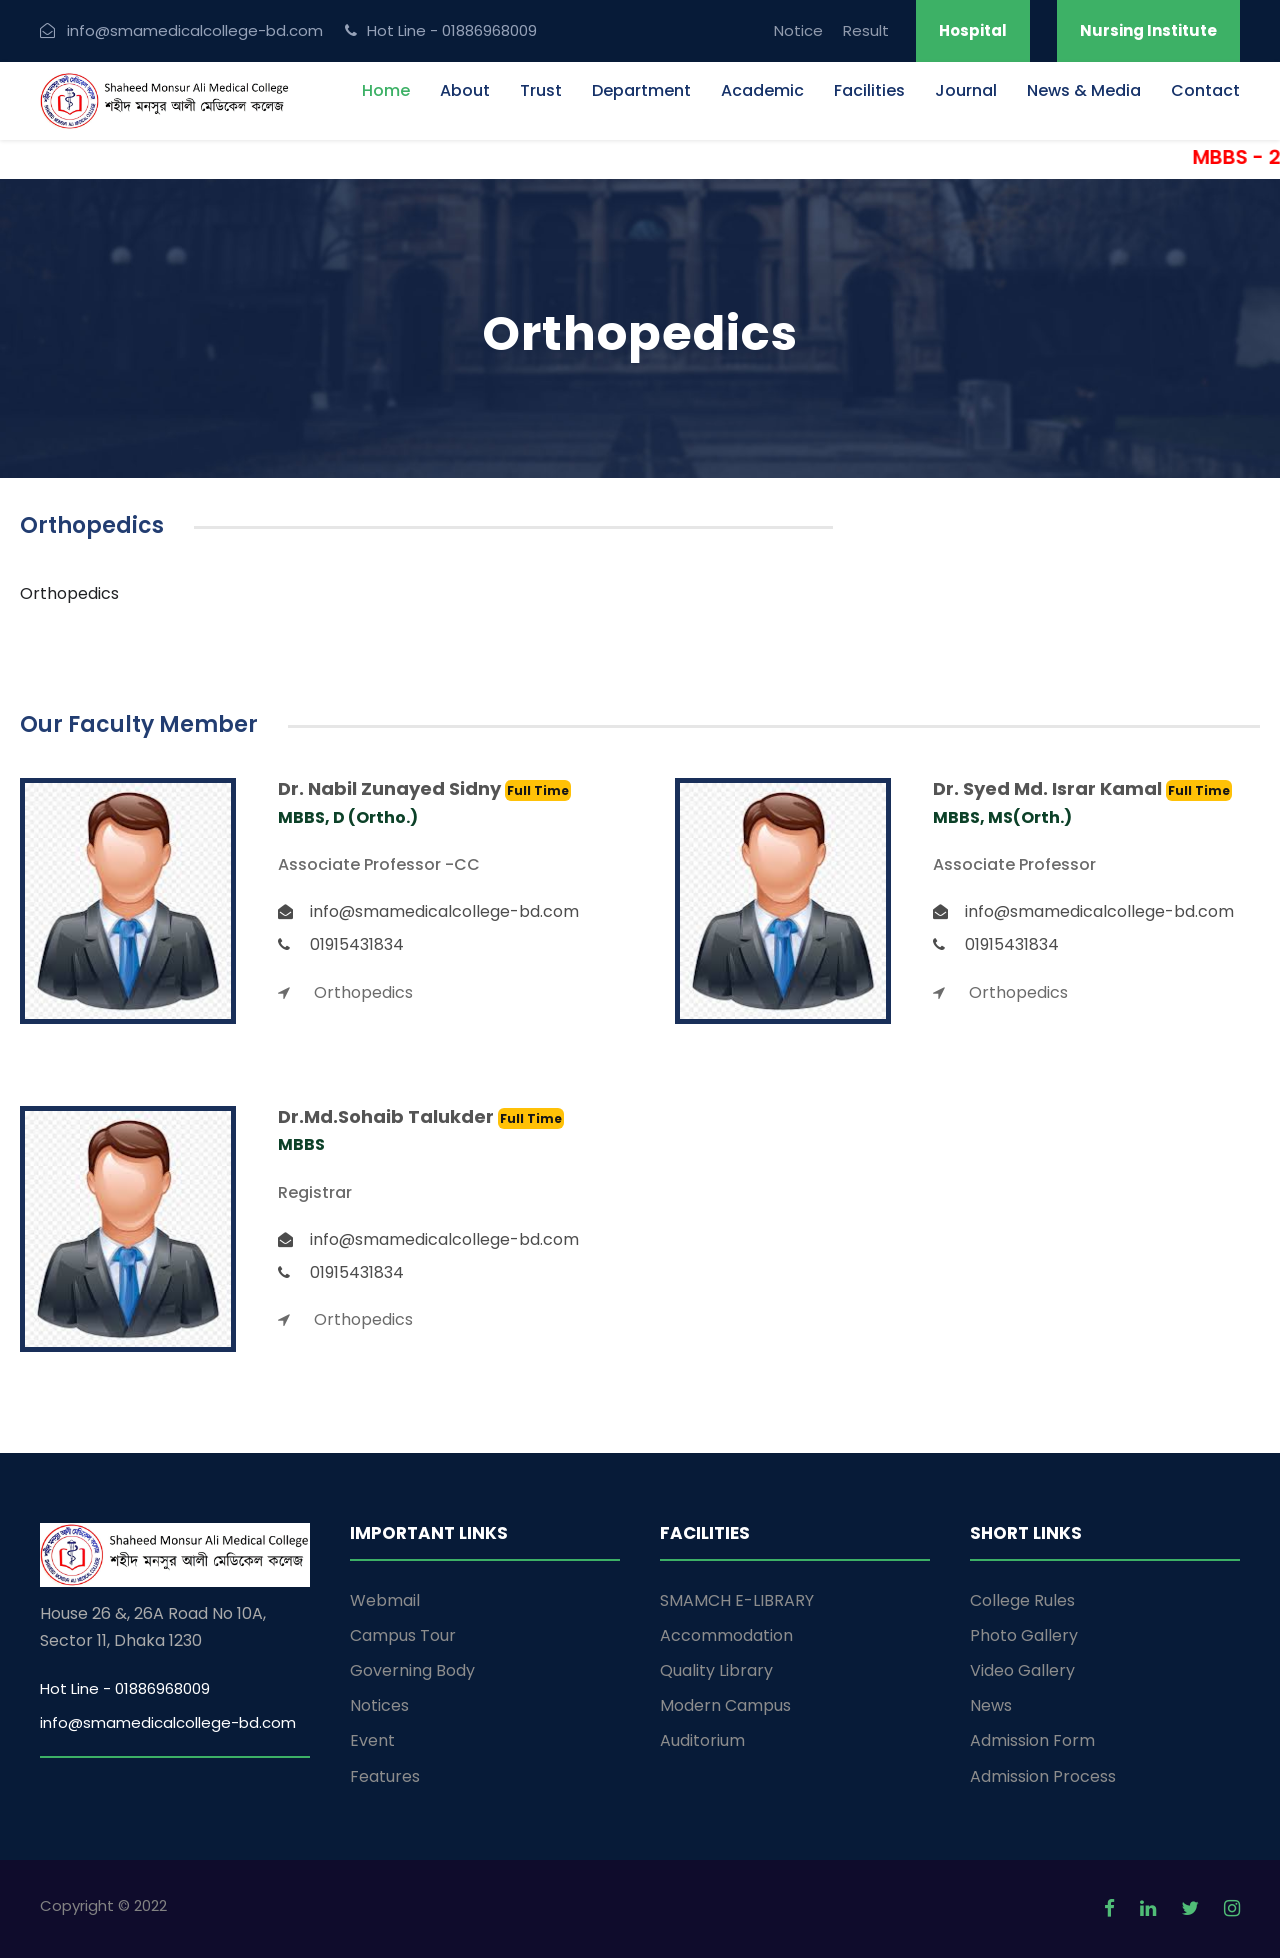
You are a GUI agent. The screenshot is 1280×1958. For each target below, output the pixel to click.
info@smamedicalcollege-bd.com (168, 1722)
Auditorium (702, 1740)
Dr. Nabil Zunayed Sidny (391, 788)
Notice (798, 30)
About (465, 90)
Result (866, 30)
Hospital (973, 30)
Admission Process (1043, 1776)
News (991, 1705)
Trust (541, 90)
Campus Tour (403, 1635)
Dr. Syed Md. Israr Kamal (1049, 788)
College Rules (1022, 1600)
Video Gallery (1022, 1670)
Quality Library (716, 1670)
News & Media (1084, 90)
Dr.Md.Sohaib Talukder (388, 1116)
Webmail (385, 1600)
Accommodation (726, 1635)
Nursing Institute (1148, 30)
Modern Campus (725, 1705)
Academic (762, 90)
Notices (379, 1705)
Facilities (869, 90)
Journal (966, 90)
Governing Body (412, 1670)
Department (641, 90)
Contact (1205, 90)
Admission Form (1032, 1740)
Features (385, 1776)
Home (386, 90)
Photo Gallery (1024, 1635)
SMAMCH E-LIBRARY (737, 1600)
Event (372, 1740)
